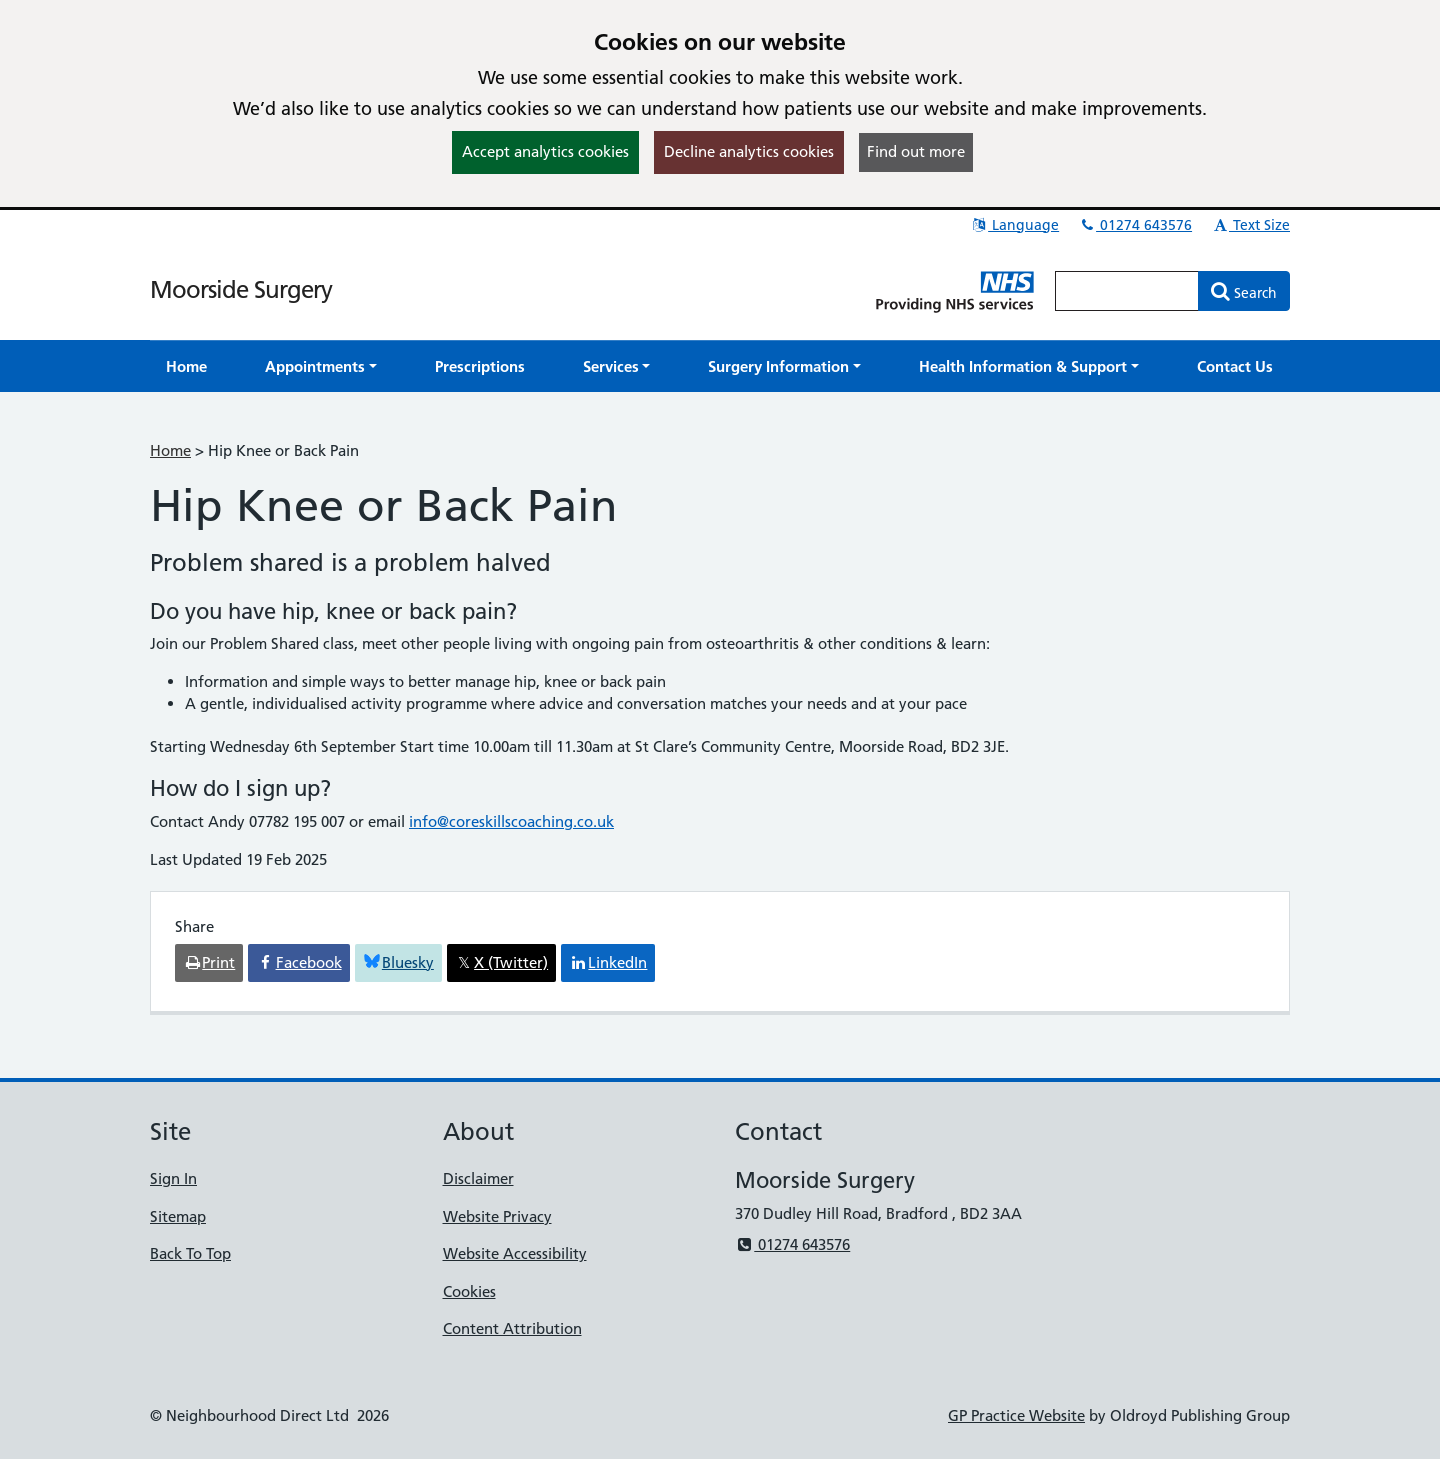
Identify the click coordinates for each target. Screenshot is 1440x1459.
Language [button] (1014, 225)
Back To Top (190, 1253)
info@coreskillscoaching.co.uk (511, 821)
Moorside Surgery (241, 289)
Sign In (173, 1178)
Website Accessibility (515, 1253)
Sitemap (178, 1216)
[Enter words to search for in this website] (1127, 291)
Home (170, 450)
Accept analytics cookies (545, 151)
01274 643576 (1135, 225)
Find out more (916, 151)
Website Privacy (497, 1216)
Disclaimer (478, 1178)
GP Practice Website (1016, 1415)
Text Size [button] (1250, 225)
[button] (321, 366)
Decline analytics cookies (749, 151)
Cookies (469, 1291)
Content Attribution (512, 1328)
